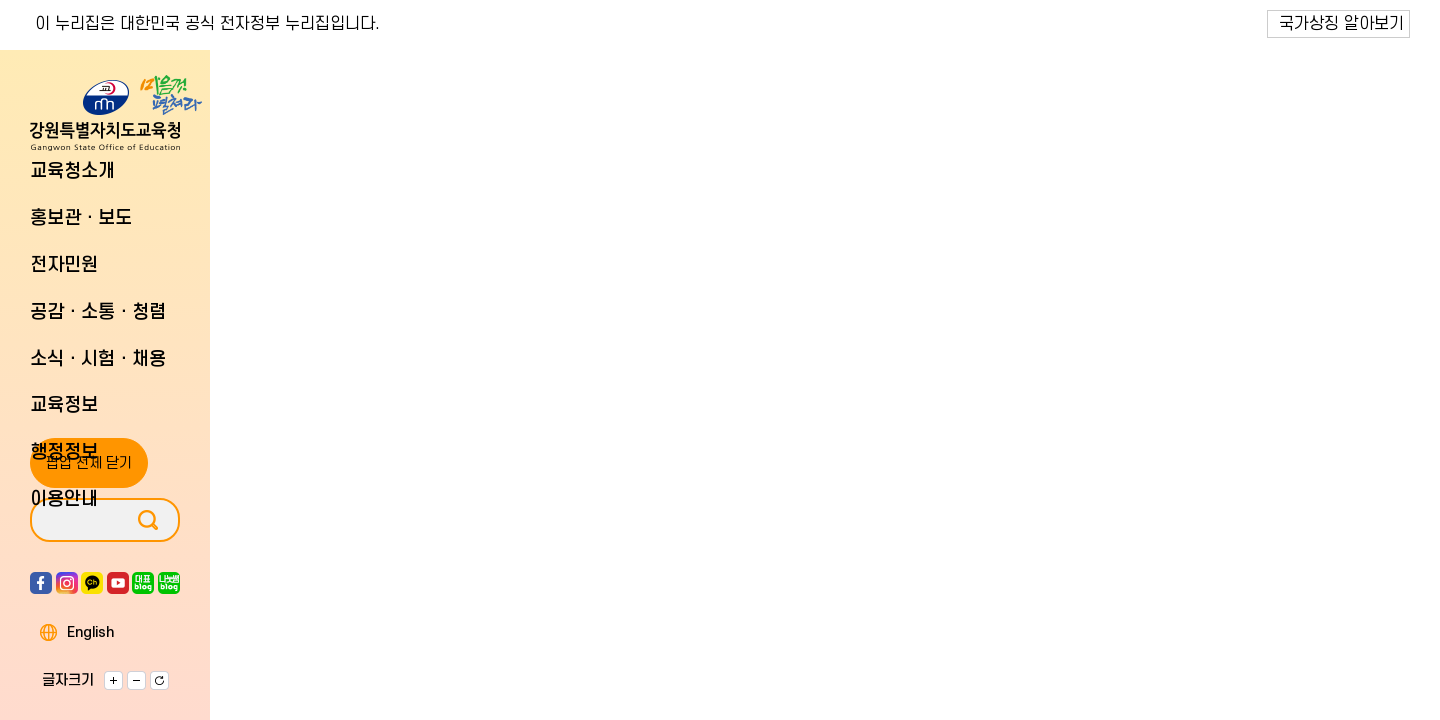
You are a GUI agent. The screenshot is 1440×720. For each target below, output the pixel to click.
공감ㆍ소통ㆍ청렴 (98, 312)
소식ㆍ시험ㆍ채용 (98, 359)
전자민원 (64, 265)
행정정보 (64, 452)
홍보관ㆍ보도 (81, 218)
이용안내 (64, 499)
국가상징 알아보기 (1341, 24)
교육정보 (64, 405)
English (90, 633)
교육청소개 (72, 171)
